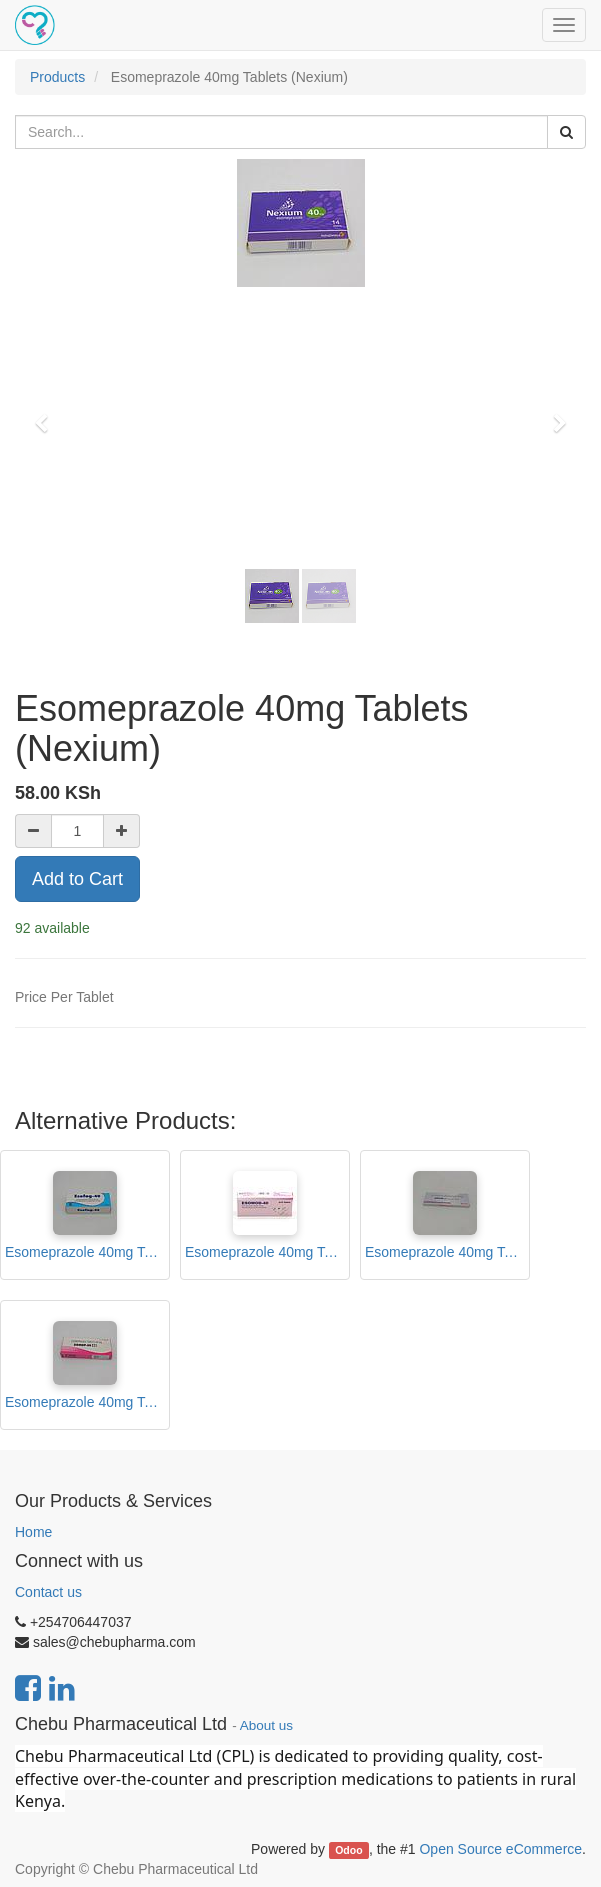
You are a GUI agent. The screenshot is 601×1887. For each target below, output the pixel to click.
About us (266, 1725)
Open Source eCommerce (500, 1849)
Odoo (348, 1850)
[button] (48, 414)
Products (57, 77)
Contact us (48, 1592)
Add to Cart (77, 879)
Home (33, 1532)
